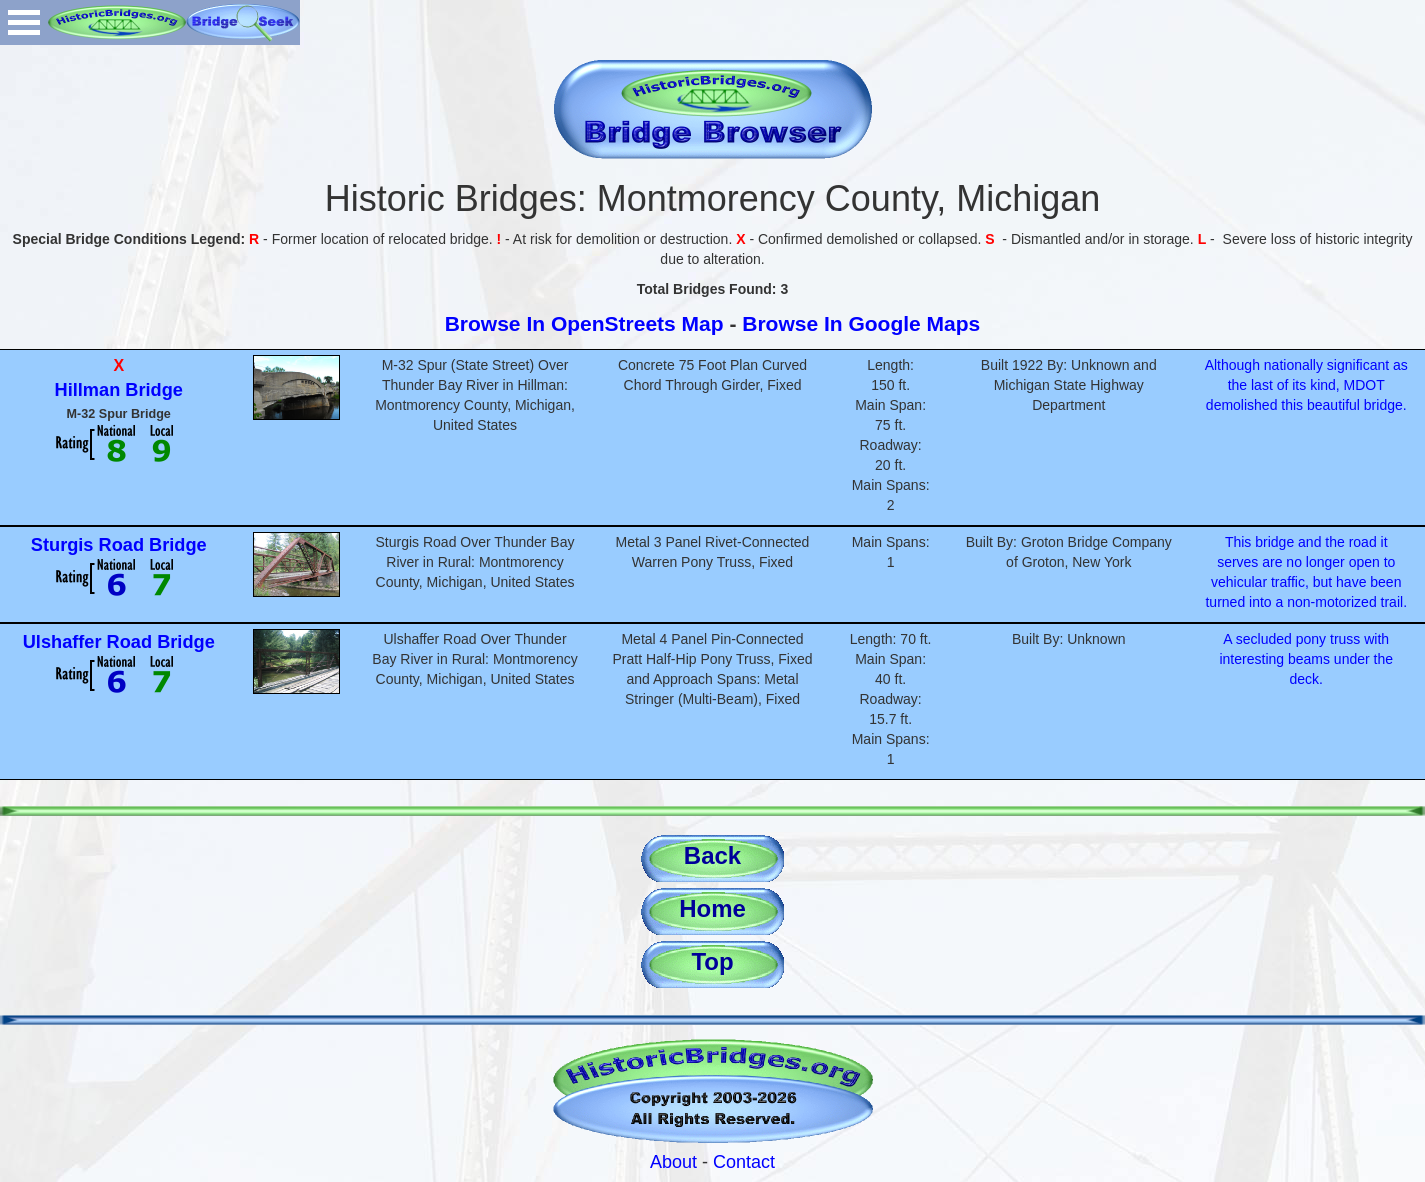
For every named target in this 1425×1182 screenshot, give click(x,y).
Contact (744, 1162)
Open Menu (24, 22)
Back (712, 855)
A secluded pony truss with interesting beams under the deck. (1306, 659)
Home (712, 908)
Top (712, 961)
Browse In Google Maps (861, 323)
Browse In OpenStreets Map (584, 323)
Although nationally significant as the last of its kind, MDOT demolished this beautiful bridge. (1306, 385)
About (673, 1162)
